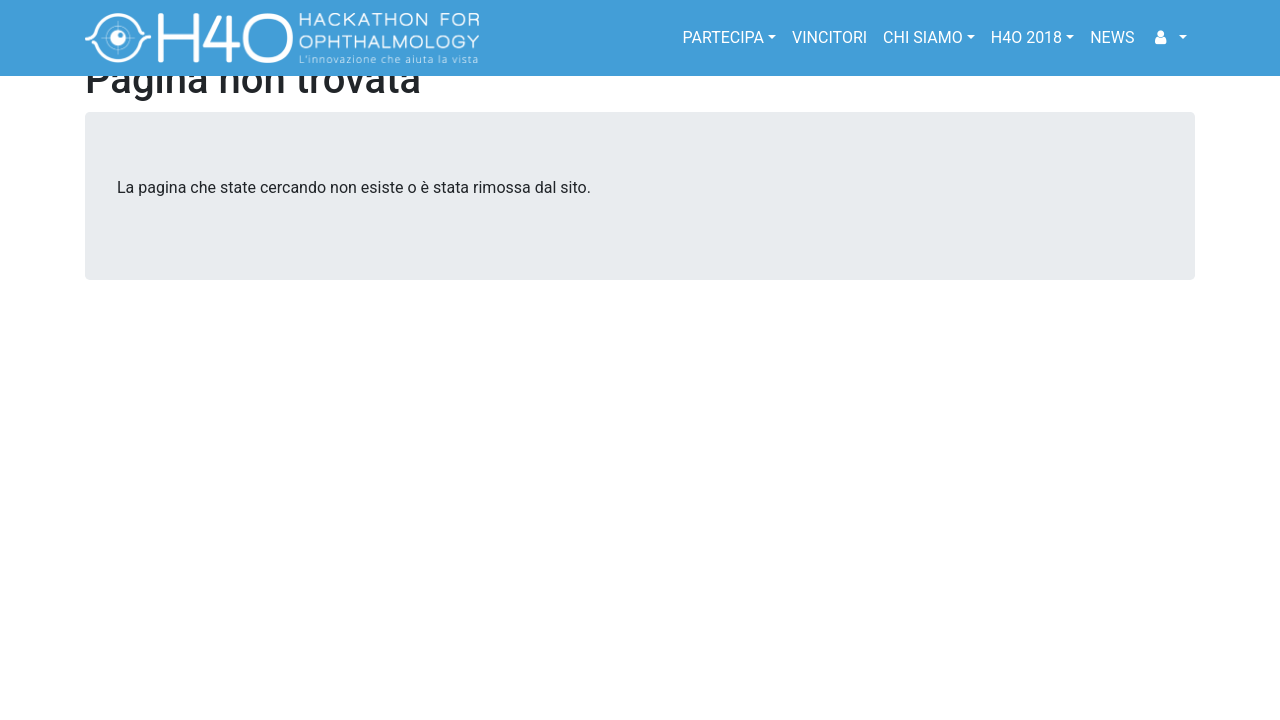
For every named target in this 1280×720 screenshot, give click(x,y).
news (1112, 37)
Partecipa (723, 37)
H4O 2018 (1026, 37)
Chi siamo (923, 37)
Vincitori (829, 37)
